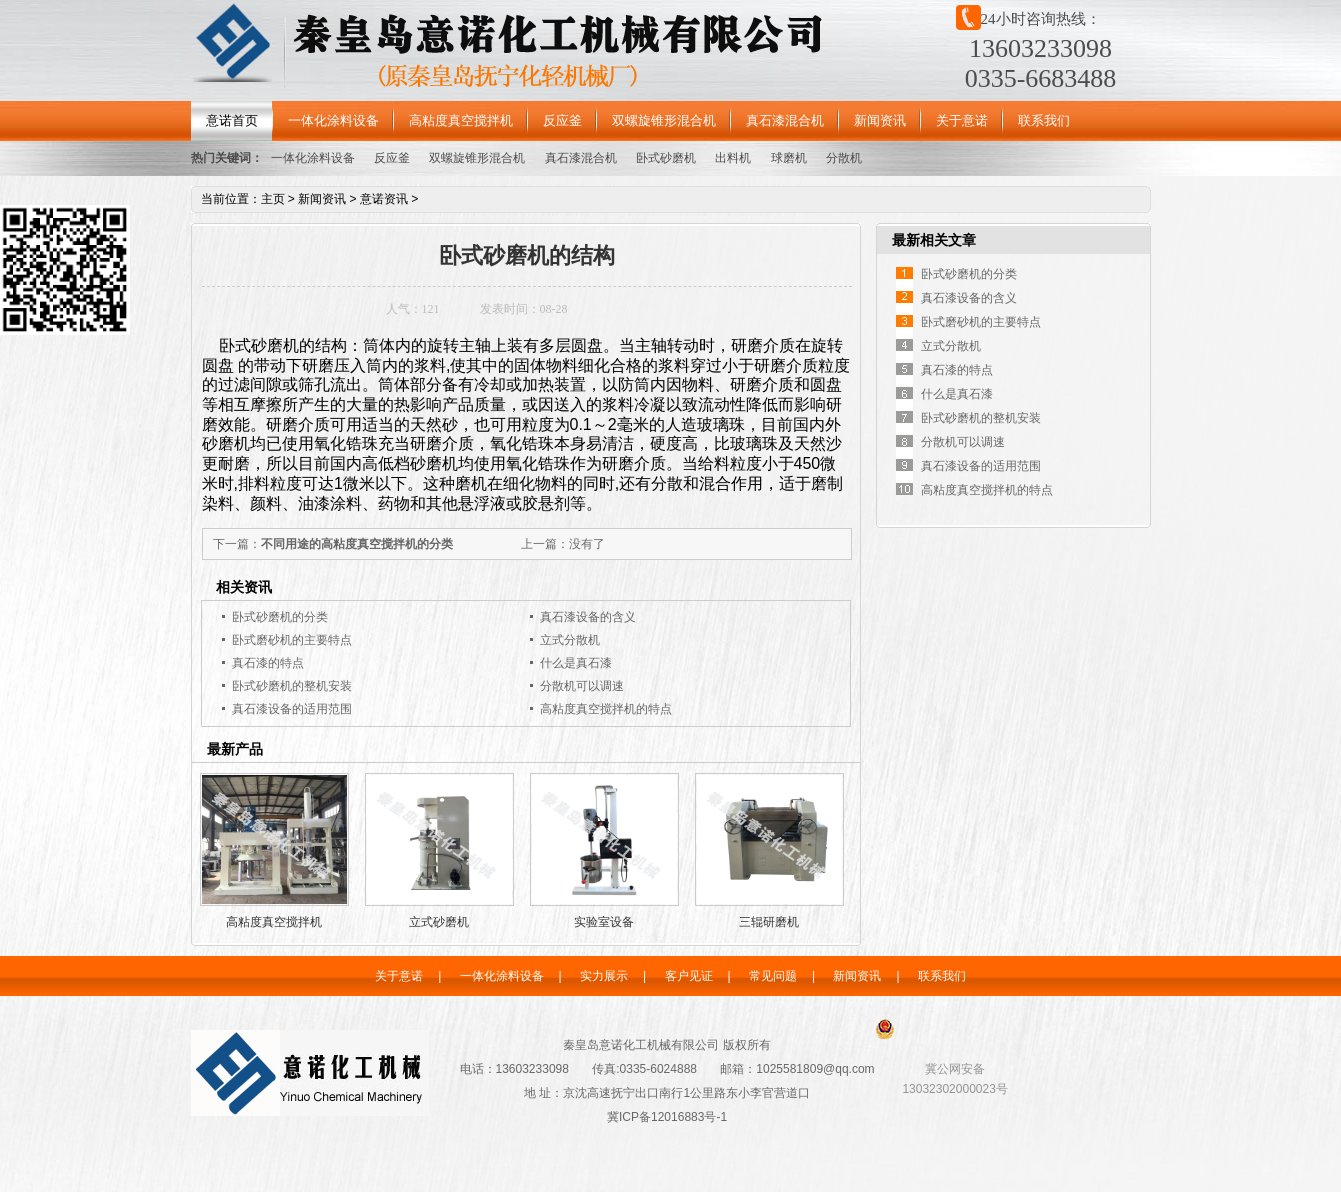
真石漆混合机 (785, 120)
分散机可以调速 (582, 686)
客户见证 (689, 976)
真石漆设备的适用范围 (292, 709)
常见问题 (773, 976)
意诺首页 (232, 120)
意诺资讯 (384, 199)
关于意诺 (962, 120)
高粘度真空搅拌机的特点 (606, 709)
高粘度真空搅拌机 (461, 120)
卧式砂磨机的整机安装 (292, 686)
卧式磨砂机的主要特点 (292, 640)
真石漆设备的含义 (588, 617)
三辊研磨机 (769, 922)
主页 (273, 199)
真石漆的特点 (268, 663)
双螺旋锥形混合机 (664, 120)
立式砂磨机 (439, 922)
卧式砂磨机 (666, 158)
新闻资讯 (880, 120)
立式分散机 (570, 640)
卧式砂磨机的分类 (280, 617)
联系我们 (1044, 120)
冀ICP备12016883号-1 (667, 1117)
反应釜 (562, 120)
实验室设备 (604, 922)
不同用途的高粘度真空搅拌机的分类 (357, 544)
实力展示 (604, 976)
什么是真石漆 (576, 663)
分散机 (844, 158)
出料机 (733, 158)
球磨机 (789, 158)
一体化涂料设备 (333, 120)
